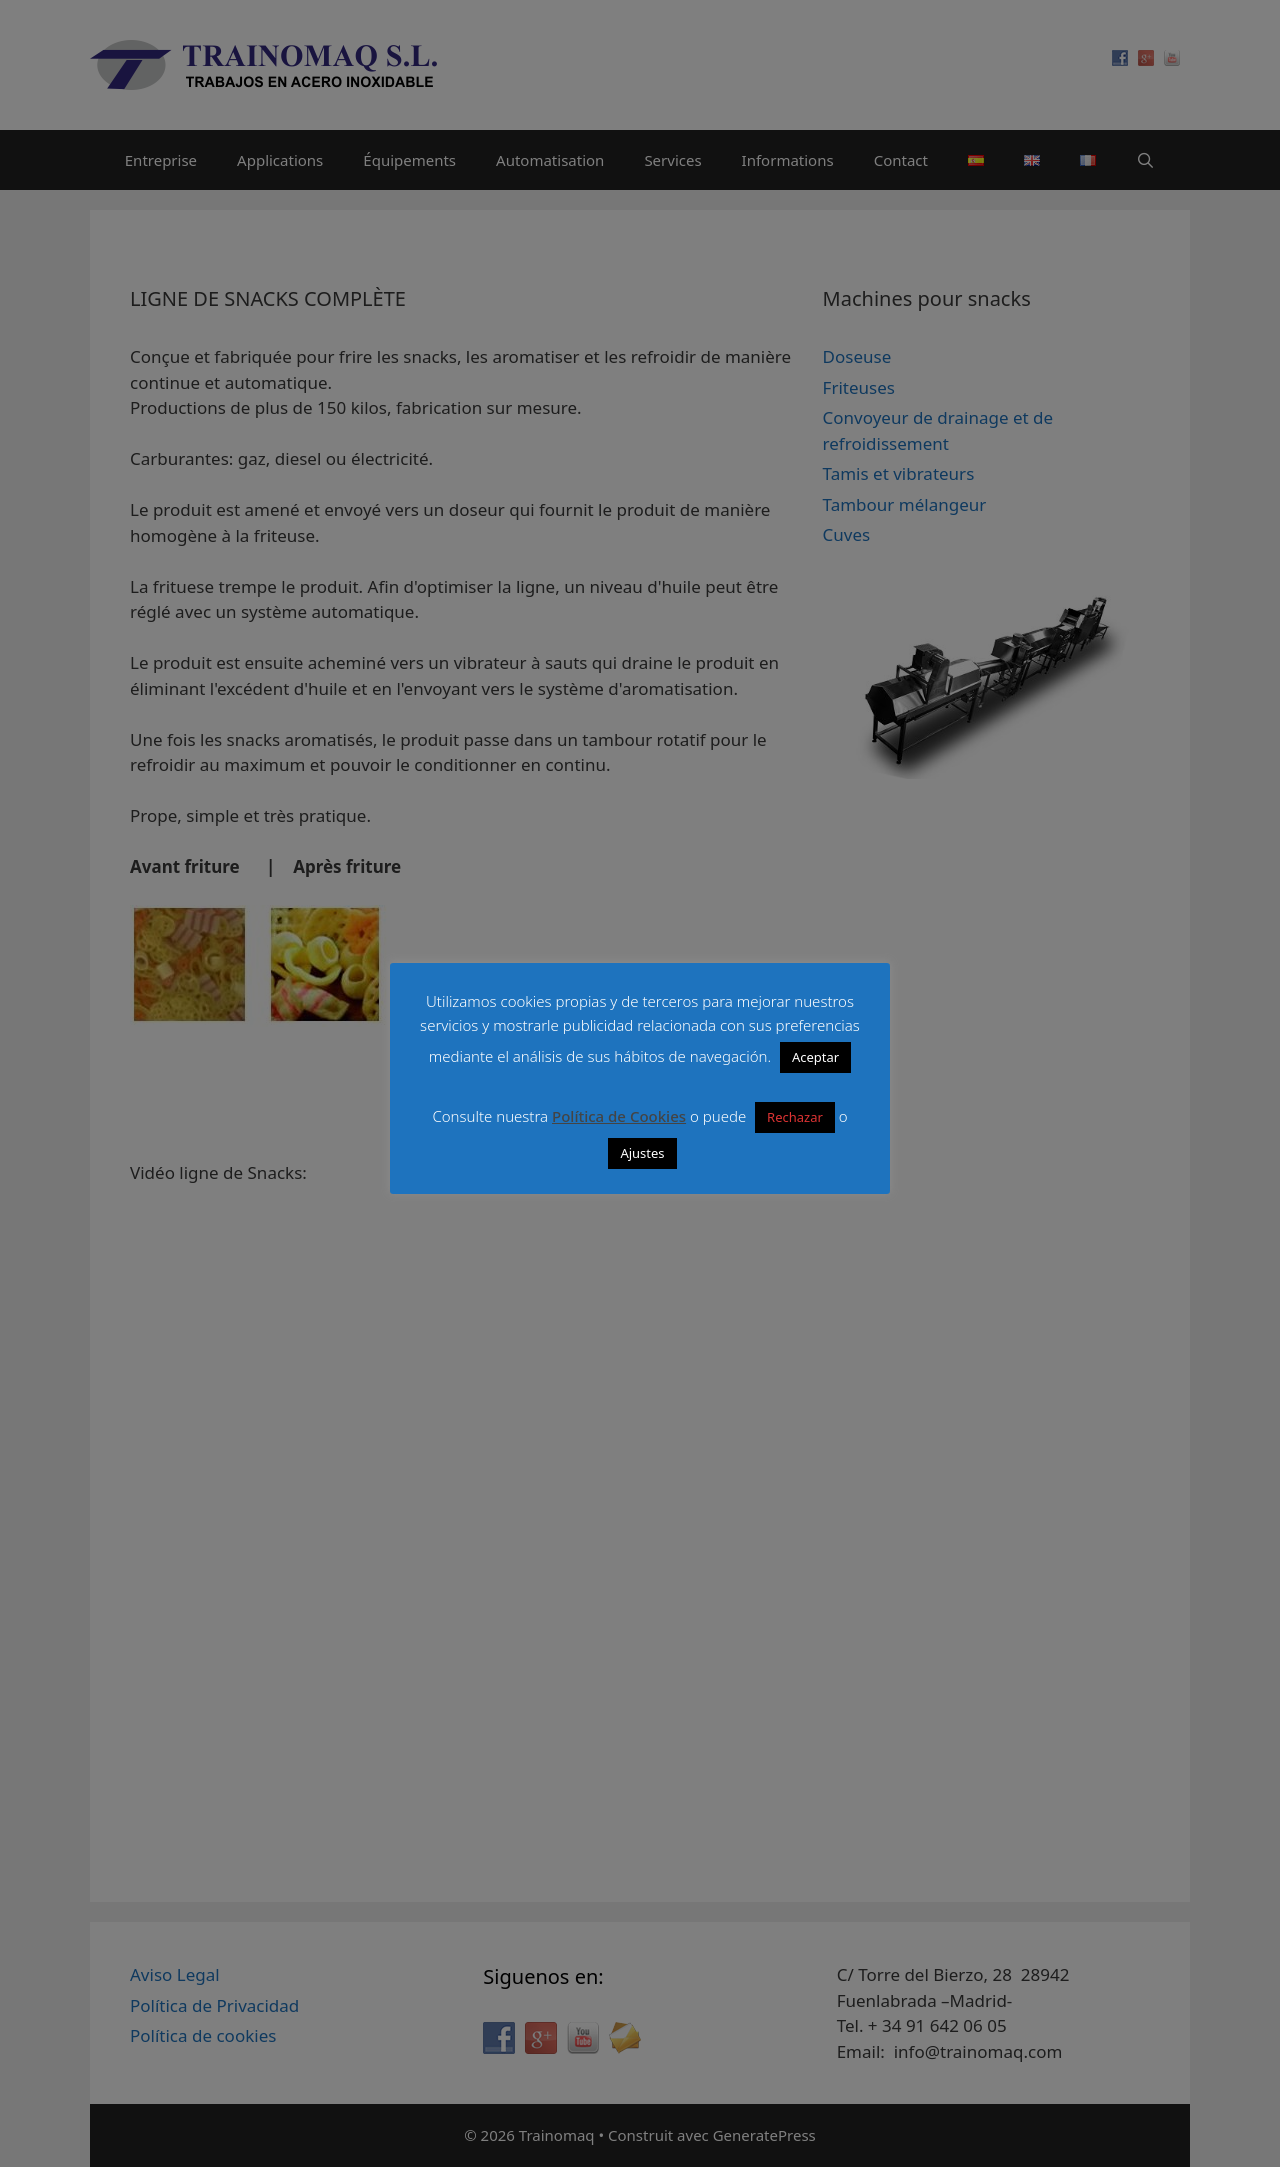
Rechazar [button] (795, 1117)
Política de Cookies (619, 1116)
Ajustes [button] (642, 1153)
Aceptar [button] (815, 1057)
